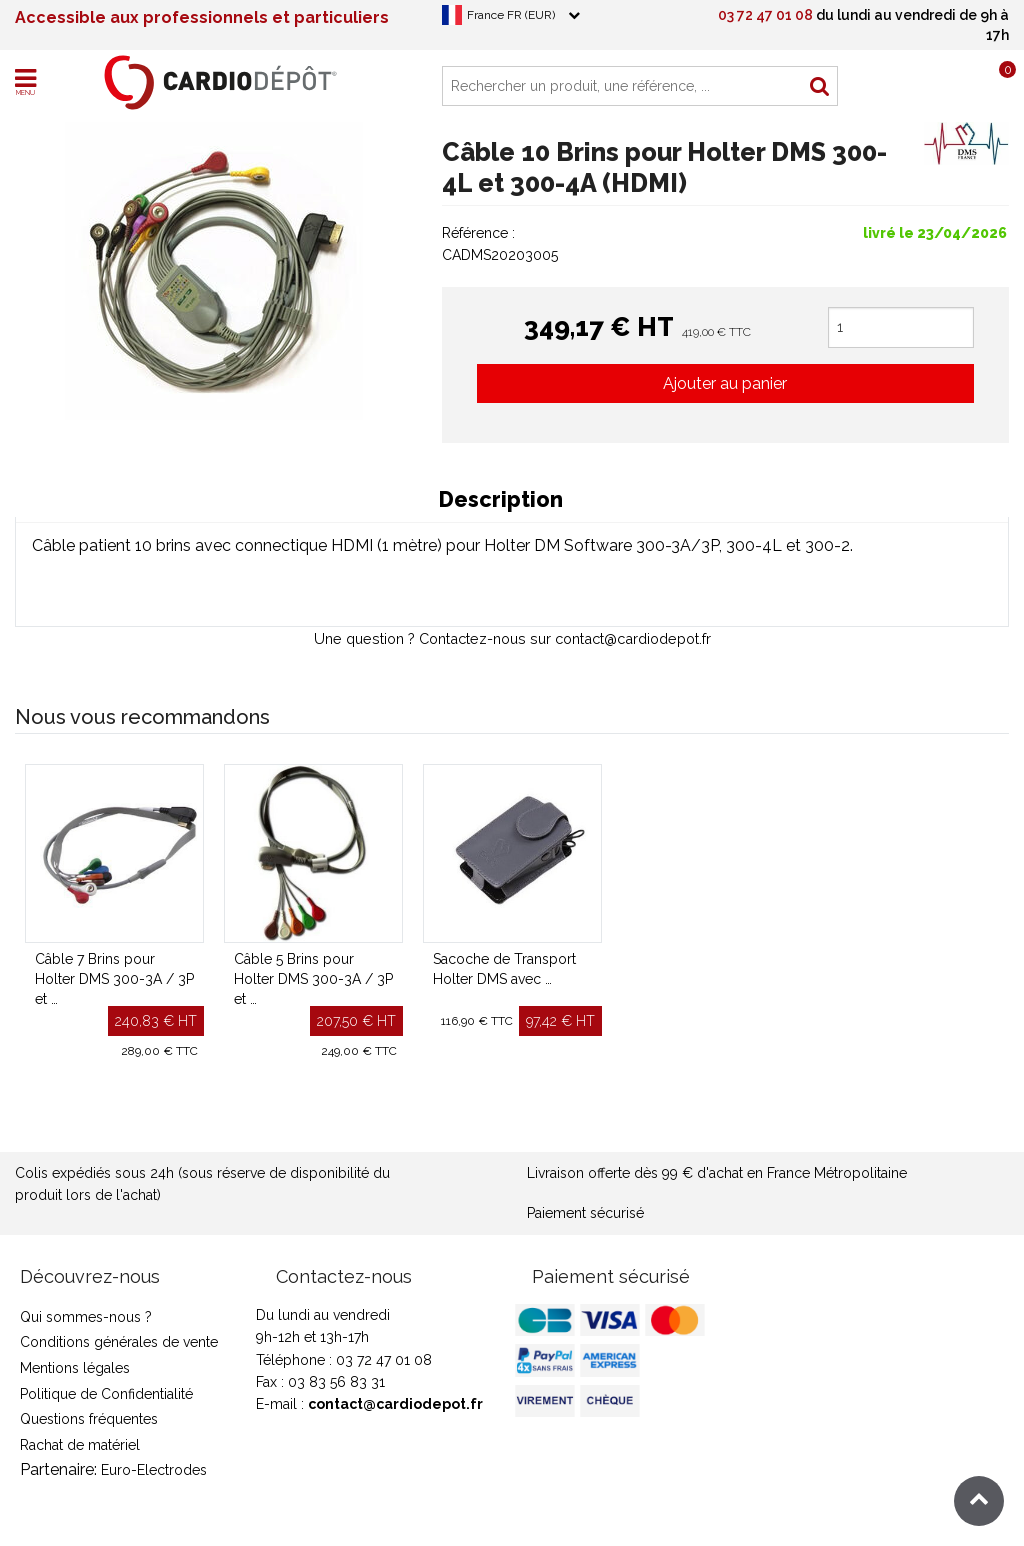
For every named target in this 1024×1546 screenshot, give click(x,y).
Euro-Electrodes (154, 1470)
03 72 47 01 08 (765, 15)
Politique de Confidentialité (106, 1394)
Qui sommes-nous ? (86, 1317)
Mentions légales (75, 1368)
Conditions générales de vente (119, 1342)
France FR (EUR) (511, 15)
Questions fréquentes (89, 1419)
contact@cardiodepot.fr (395, 1404)
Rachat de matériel (80, 1445)
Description (501, 499)
